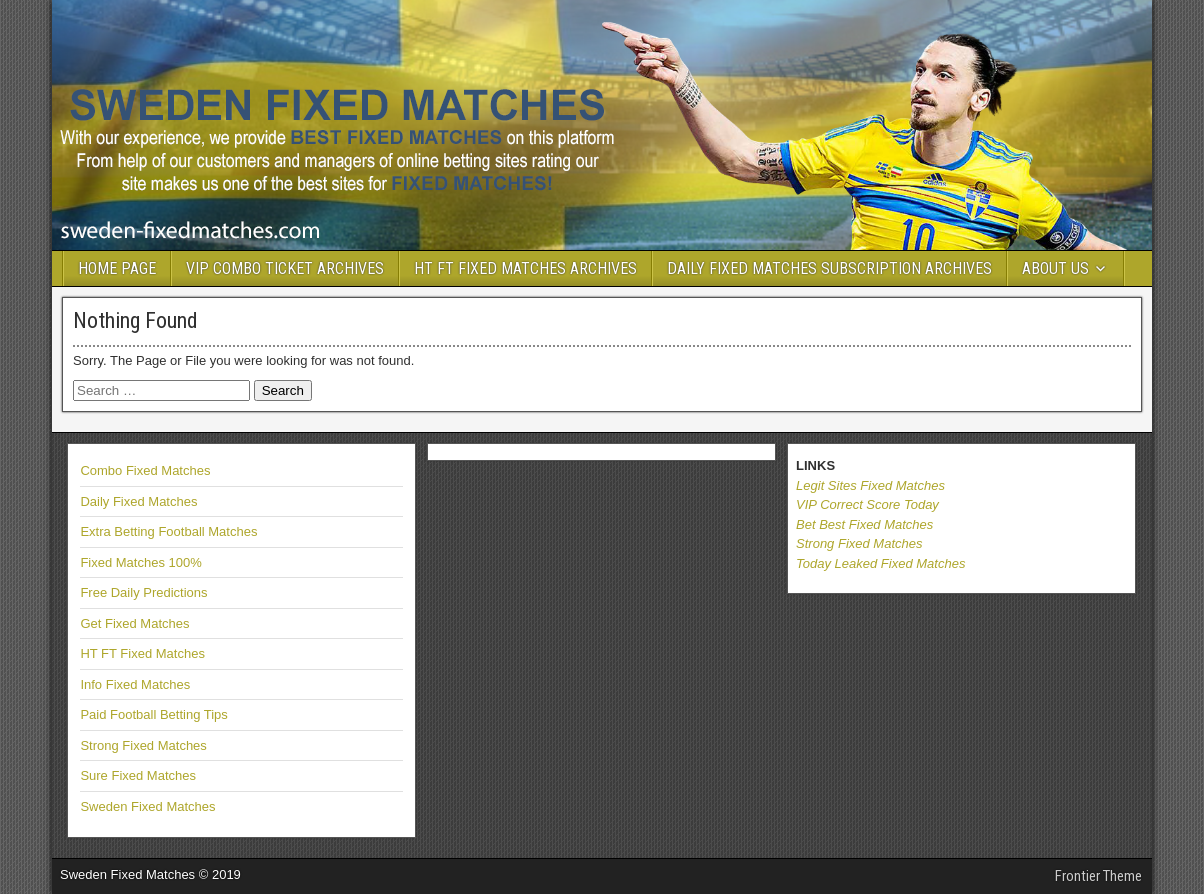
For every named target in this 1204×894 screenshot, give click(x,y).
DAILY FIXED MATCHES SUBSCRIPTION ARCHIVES (829, 268)
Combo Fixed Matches (145, 470)
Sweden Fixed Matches (147, 806)
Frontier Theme (1098, 876)
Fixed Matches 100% (140, 562)
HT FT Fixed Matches (142, 653)
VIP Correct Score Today (867, 504)
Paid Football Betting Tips (153, 714)
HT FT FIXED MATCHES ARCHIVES (525, 268)
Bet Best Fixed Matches (864, 524)
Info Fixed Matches (135, 684)
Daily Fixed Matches (138, 501)
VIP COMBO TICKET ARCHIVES (285, 268)
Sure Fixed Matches (138, 775)
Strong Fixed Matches (143, 745)
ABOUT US (1055, 268)
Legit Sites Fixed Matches (870, 485)
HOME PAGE (117, 268)
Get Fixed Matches (134, 623)
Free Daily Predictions (143, 592)
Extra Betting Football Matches (168, 531)
